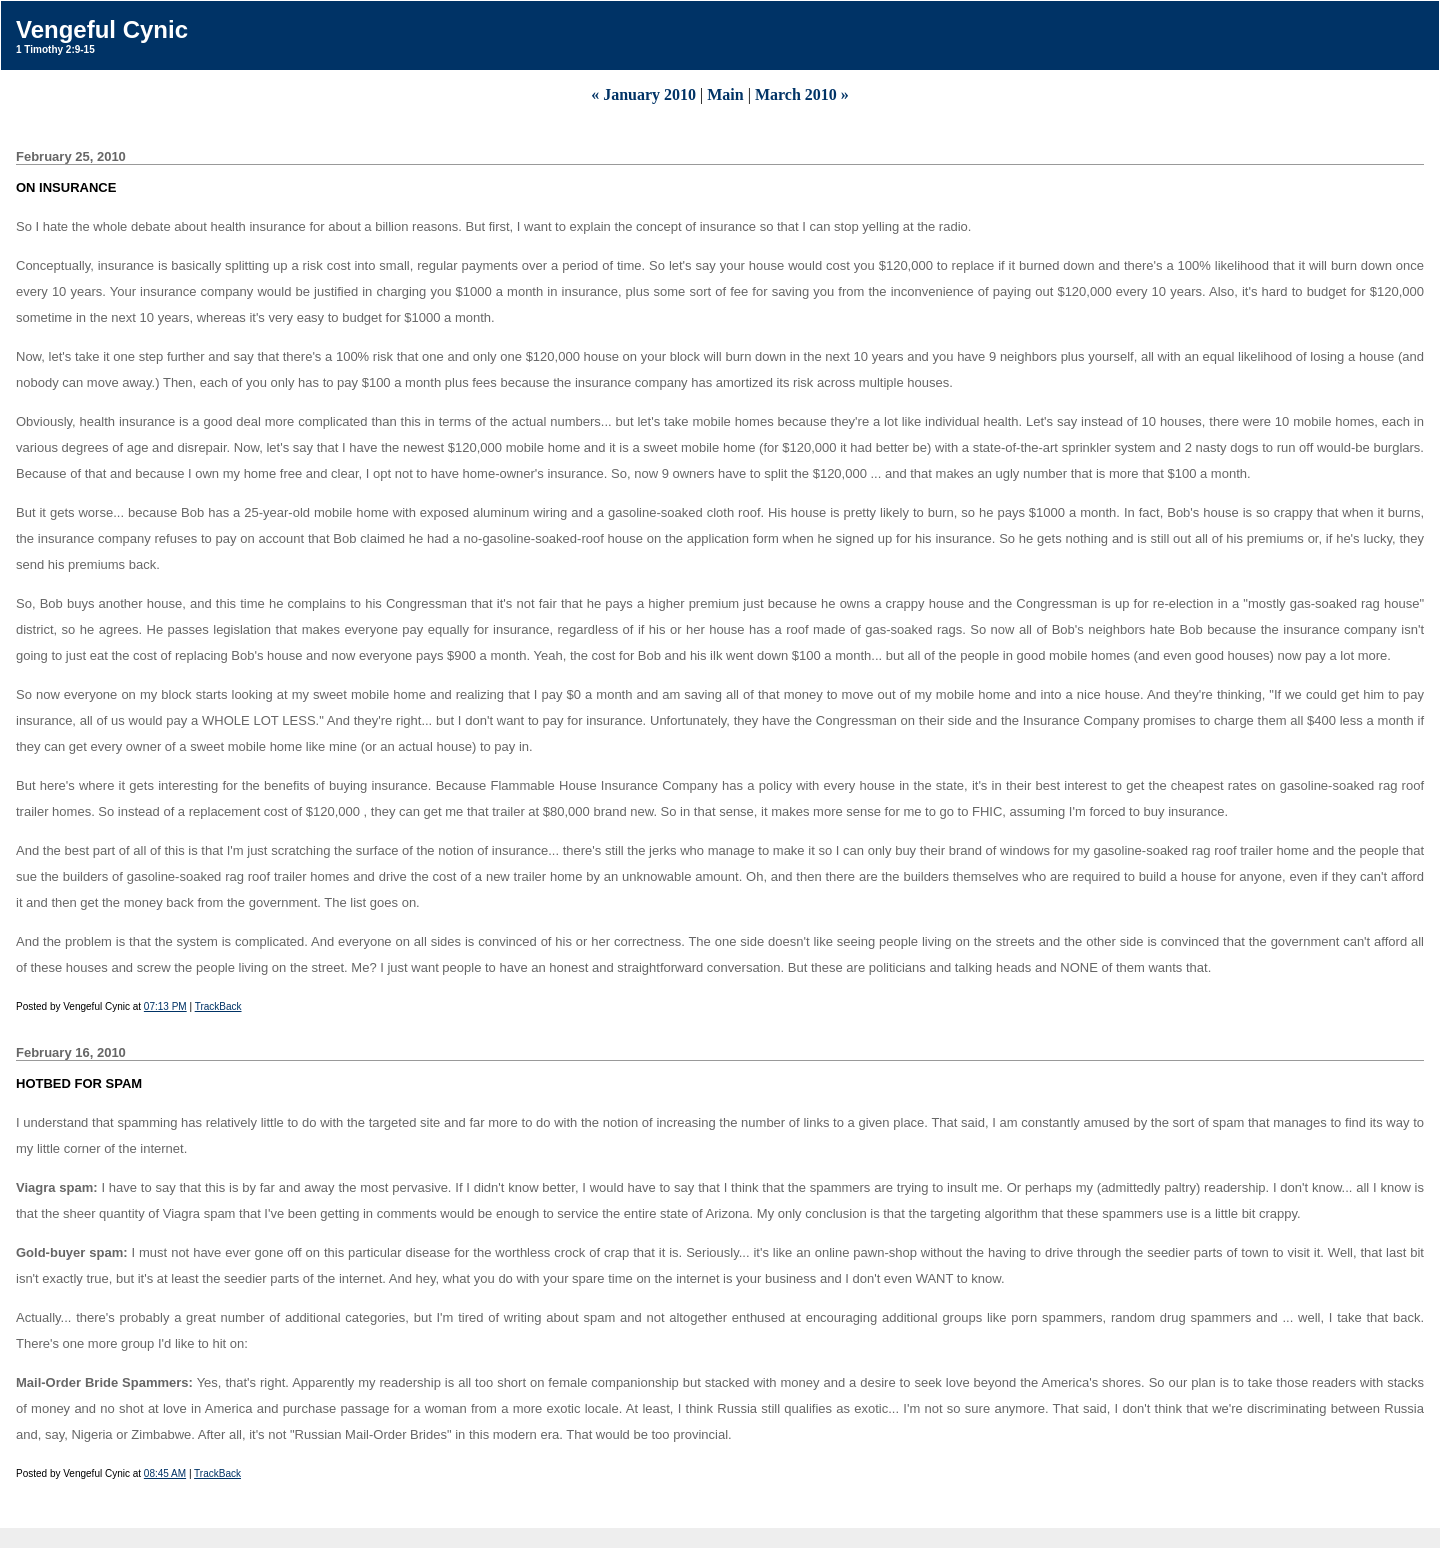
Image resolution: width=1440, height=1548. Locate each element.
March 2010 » (802, 94)
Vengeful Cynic (102, 29)
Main (725, 94)
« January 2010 (643, 94)
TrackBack (218, 1006)
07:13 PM (165, 1006)
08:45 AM (165, 1473)
